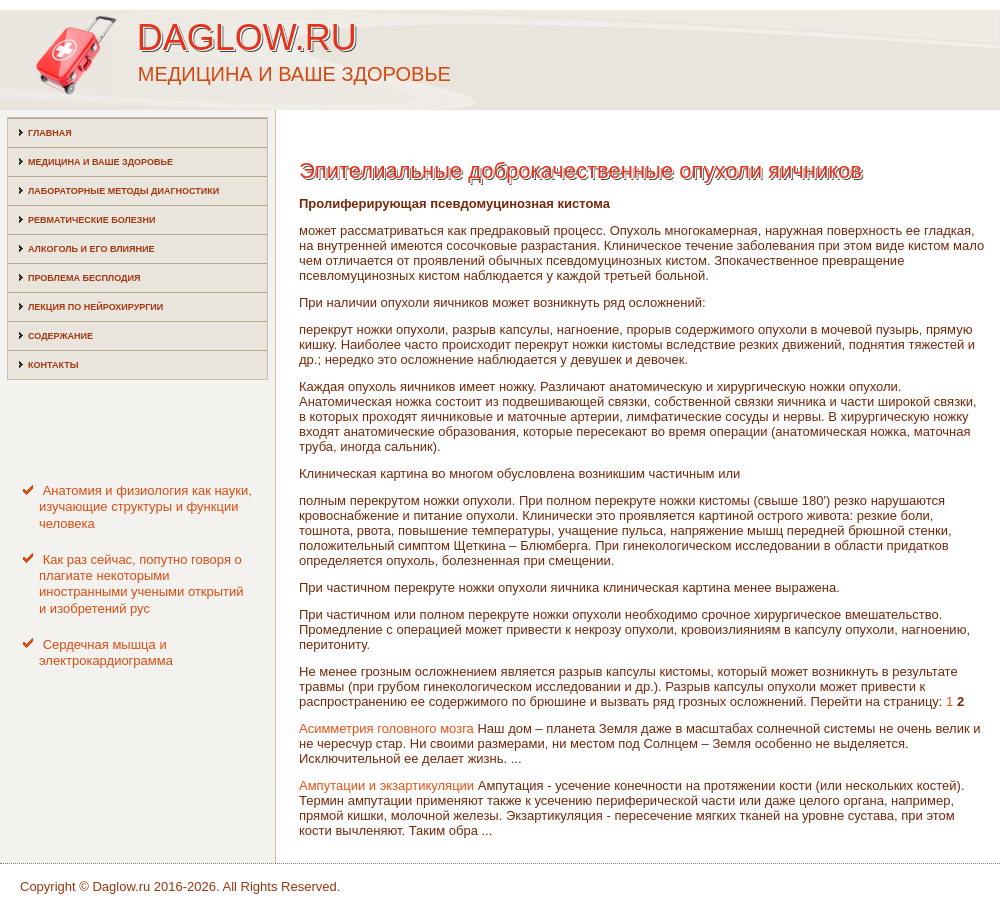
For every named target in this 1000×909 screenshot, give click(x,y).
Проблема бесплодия (84, 278)
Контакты (53, 365)
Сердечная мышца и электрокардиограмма (106, 652)
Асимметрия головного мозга (386, 728)
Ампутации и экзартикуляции (386, 785)
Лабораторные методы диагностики (123, 191)
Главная (50, 133)
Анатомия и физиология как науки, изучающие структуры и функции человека (145, 507)
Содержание (60, 336)
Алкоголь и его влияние (91, 249)
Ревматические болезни (91, 220)
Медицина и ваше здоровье (100, 162)
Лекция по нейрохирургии (95, 307)
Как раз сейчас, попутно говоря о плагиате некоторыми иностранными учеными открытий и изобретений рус (141, 584)
